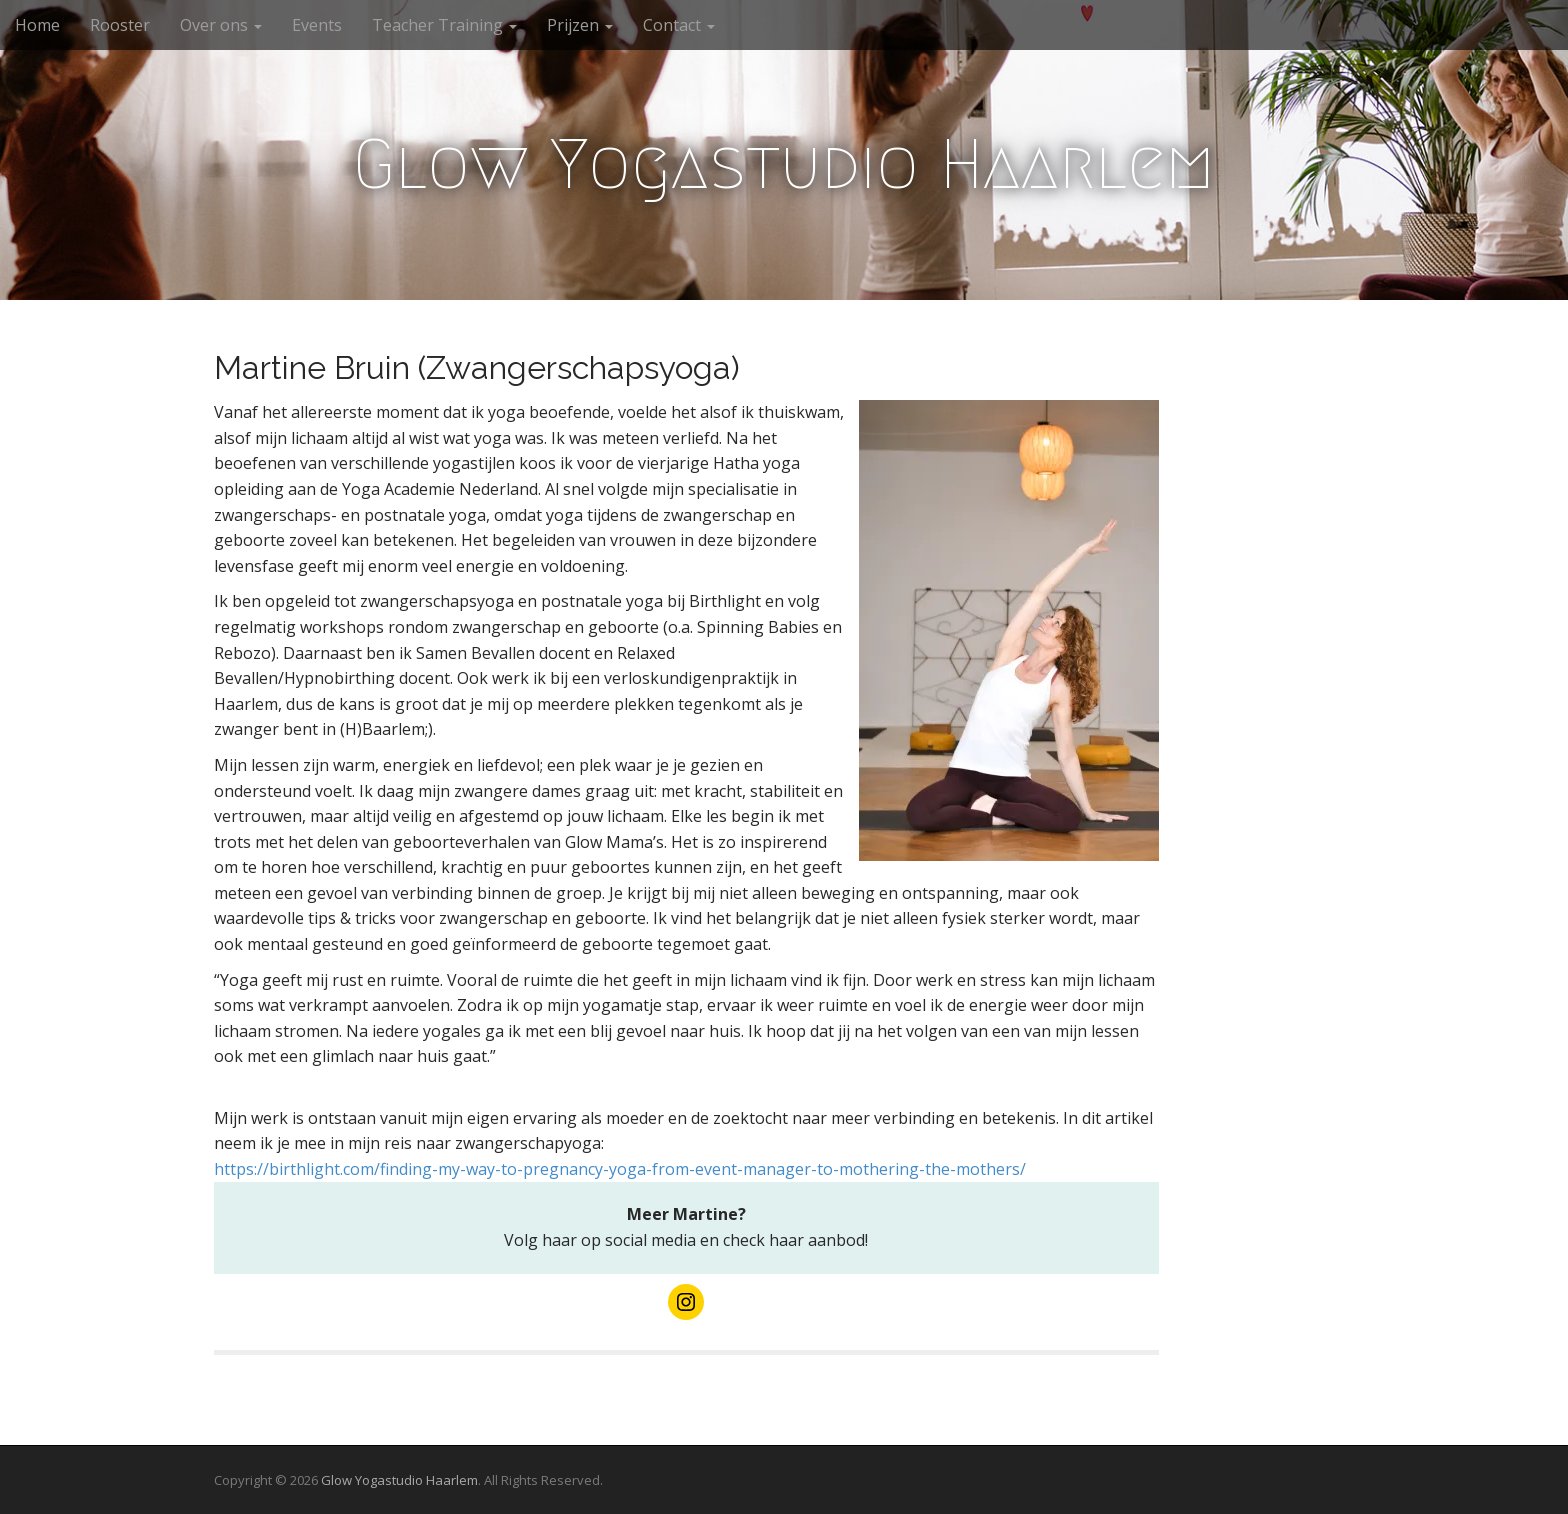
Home (37, 25)
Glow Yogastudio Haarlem (784, 164)
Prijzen (580, 25)
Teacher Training (444, 25)
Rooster (120, 25)
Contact (679, 25)
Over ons (221, 25)
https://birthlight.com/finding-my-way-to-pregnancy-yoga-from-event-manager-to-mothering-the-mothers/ (620, 1169)
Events (317, 25)
